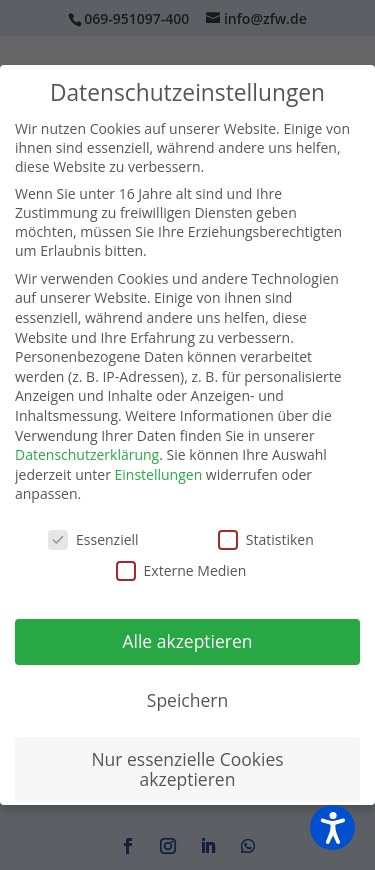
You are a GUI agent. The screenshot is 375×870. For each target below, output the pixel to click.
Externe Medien (181, 570)
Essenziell (93, 539)
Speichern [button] (187, 700)
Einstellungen (159, 474)
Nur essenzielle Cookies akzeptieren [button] (187, 769)
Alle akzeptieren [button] (187, 641)
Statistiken (266, 539)
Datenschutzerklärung (87, 454)
